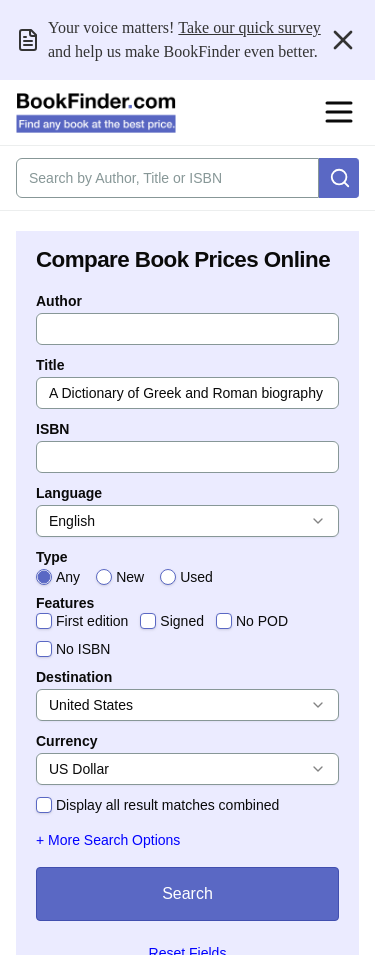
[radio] (44, 577)
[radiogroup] (187, 577)
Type (52, 557)
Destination (74, 677)
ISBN (52, 429)
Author (59, 301)
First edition (92, 621)
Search (187, 893)
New (130, 577)
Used (196, 577)
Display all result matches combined (167, 805)
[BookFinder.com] (96, 113)
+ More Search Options (108, 840)
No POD (262, 621)
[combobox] (187, 521)
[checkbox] (44, 621)
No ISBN (83, 649)
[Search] (339, 178)
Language (69, 493)
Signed (182, 621)
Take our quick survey (249, 27)
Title (50, 365)
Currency (66, 741)
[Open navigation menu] (339, 112)
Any (68, 577)
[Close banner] (343, 40)
